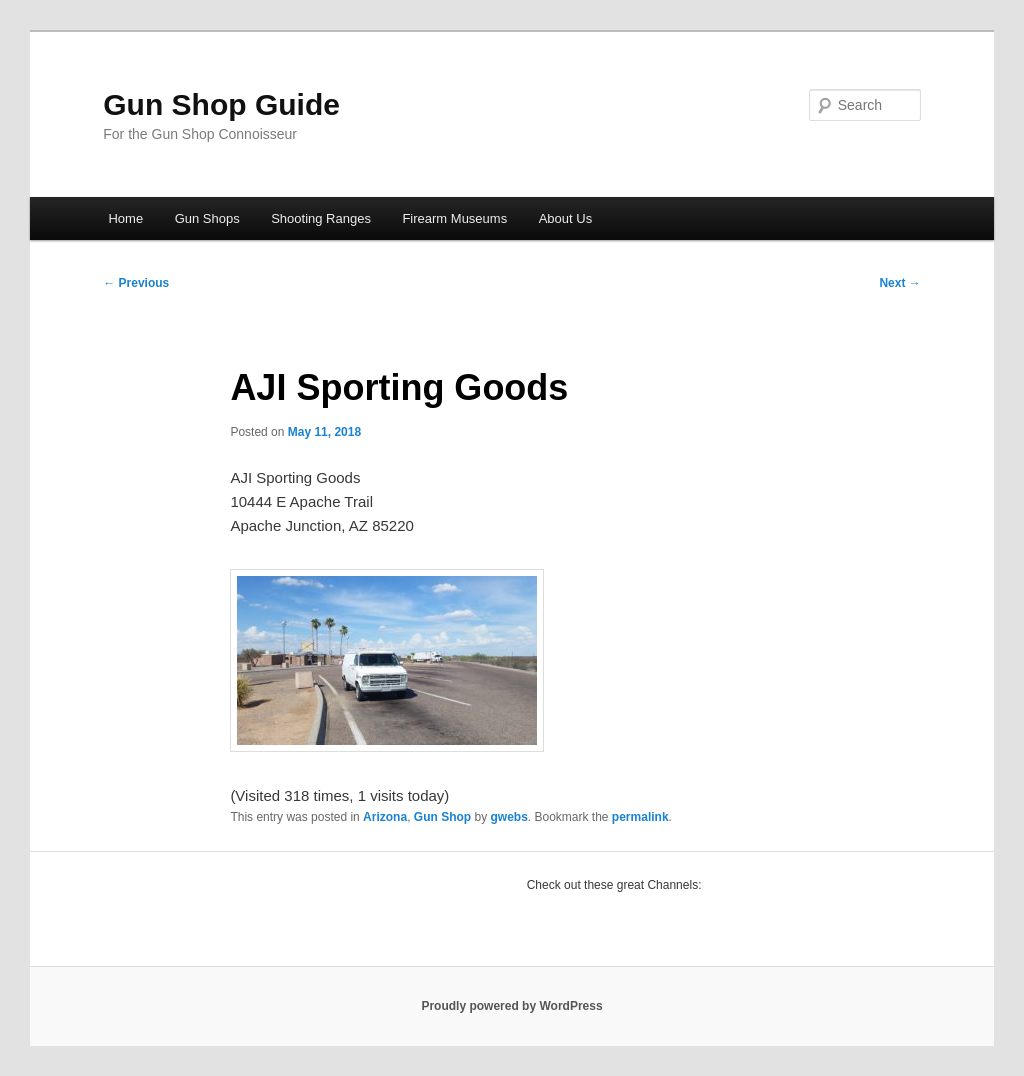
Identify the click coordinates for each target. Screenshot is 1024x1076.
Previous (136, 283)
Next (899, 283)
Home (125, 218)
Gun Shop (442, 817)
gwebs (508, 817)
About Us (565, 218)
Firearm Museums (454, 218)
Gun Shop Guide (221, 104)
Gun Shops (207, 218)
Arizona (385, 817)
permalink (640, 817)
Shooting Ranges (321, 218)
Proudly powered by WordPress (511, 1006)
